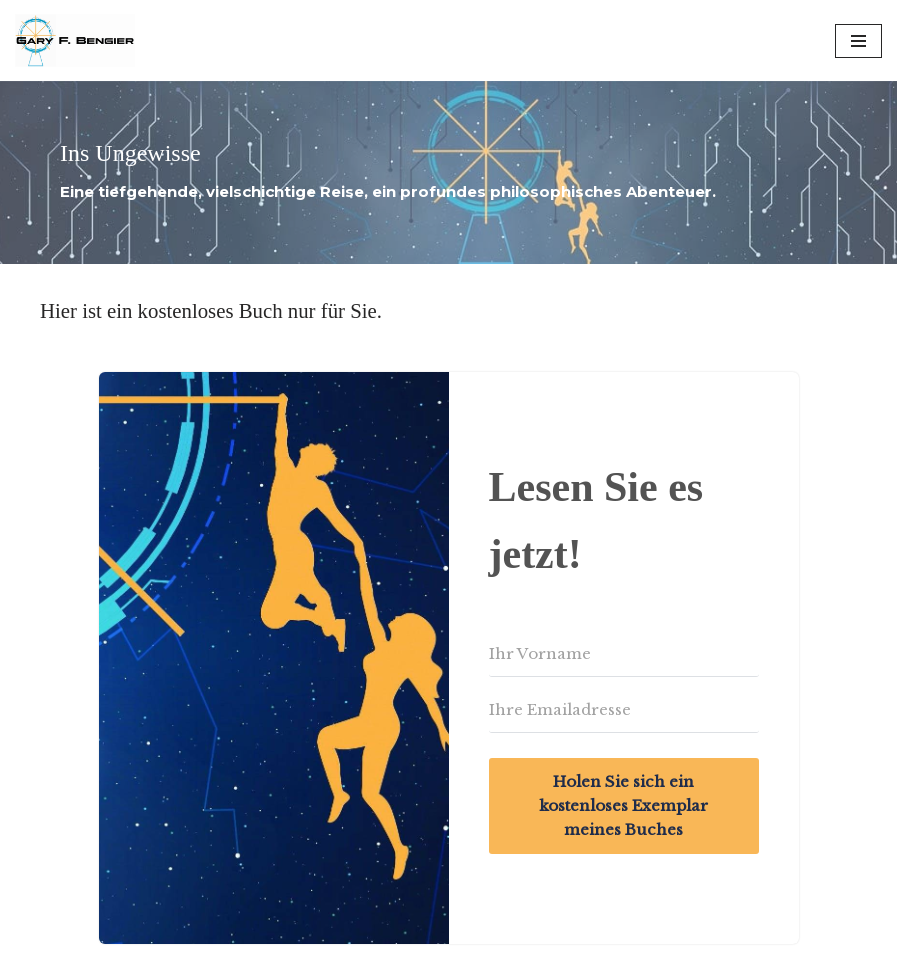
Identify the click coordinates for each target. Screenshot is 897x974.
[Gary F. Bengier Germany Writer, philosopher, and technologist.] (75, 40)
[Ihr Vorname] (624, 654)
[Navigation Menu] (858, 41)
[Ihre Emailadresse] (624, 710)
